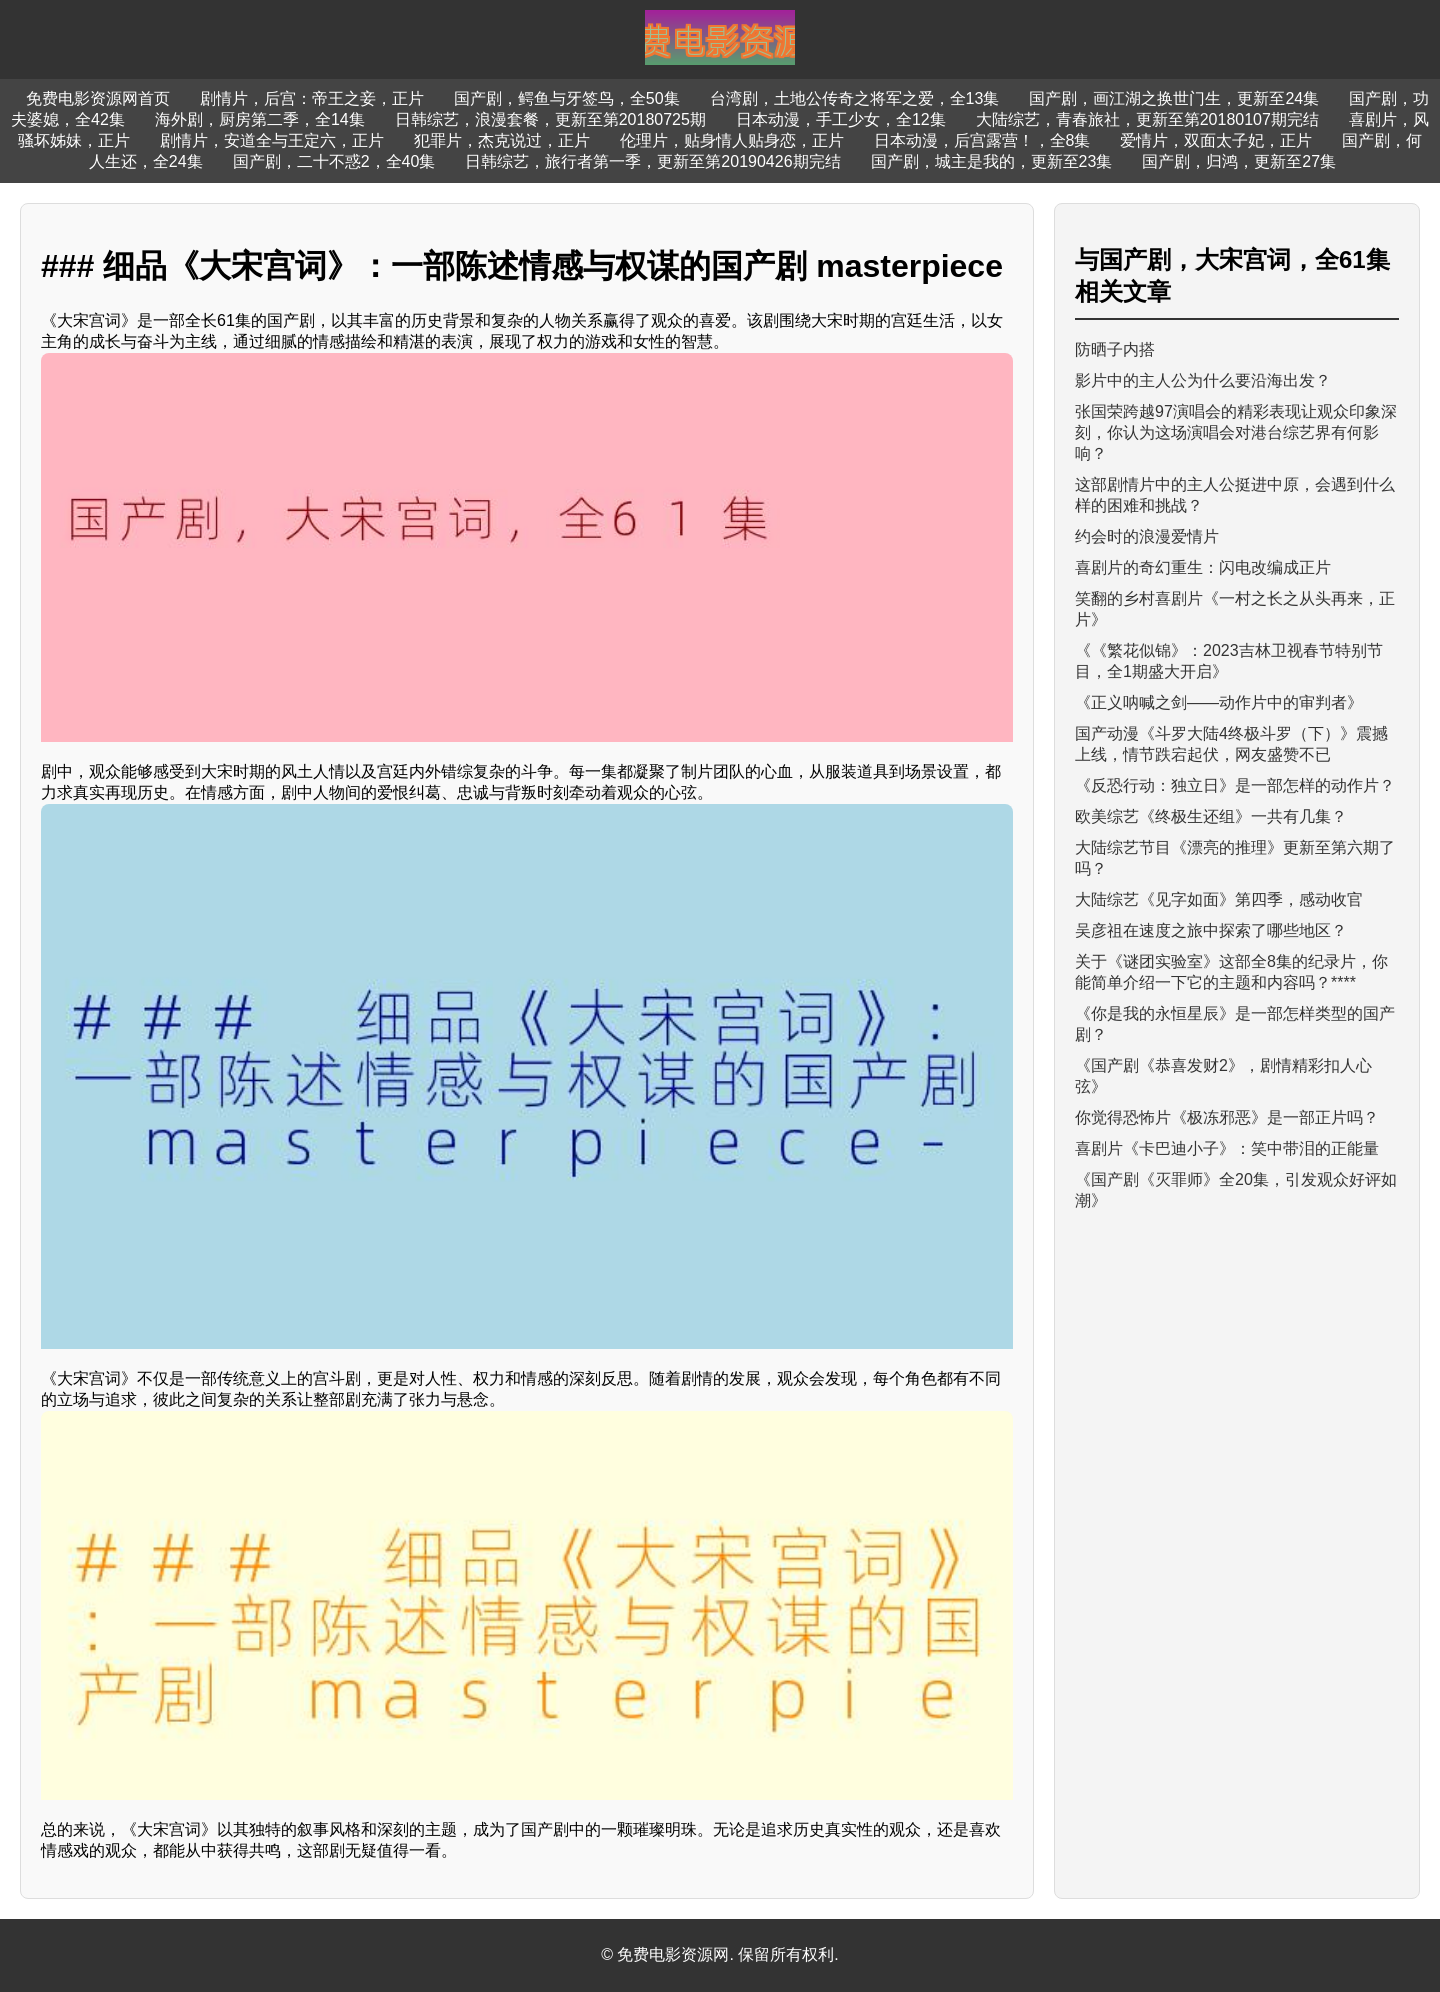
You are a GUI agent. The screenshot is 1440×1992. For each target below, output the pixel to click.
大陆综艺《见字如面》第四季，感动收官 (1219, 899)
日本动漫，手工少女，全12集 (841, 119)
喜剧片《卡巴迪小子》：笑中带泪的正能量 (1227, 1148)
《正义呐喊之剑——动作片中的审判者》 (1219, 702)
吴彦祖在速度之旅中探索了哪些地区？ (1211, 930)
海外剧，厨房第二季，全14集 (260, 119)
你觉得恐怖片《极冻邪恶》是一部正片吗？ (1227, 1117)
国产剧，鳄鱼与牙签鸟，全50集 (567, 98)
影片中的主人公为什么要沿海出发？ (1203, 380)
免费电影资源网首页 (98, 98)
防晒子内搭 (1115, 349)
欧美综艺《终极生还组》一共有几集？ (1211, 816)
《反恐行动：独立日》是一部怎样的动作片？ (1235, 785)
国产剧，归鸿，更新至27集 (1239, 161)
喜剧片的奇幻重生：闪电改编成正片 (1203, 567)
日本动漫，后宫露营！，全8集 (982, 140)
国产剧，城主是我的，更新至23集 (992, 161)
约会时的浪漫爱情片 (1147, 536)
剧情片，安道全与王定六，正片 (272, 140)
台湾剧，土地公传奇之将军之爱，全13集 (855, 98)
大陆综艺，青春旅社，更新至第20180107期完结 (1147, 119)
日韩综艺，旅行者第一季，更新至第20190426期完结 (652, 161)
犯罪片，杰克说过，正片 (502, 140)
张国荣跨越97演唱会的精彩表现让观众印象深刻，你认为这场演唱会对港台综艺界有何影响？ (1236, 432)
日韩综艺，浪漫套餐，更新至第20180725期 (550, 119)
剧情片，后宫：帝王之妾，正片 (312, 98)
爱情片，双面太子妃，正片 (1216, 140)
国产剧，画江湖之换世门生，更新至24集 (1174, 98)
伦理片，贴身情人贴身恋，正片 (732, 140)
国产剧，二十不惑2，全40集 (334, 161)
